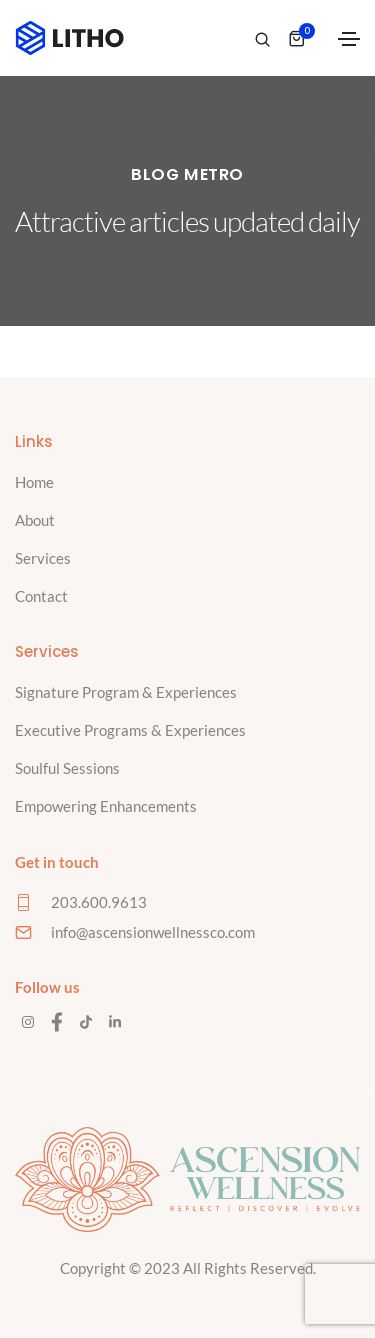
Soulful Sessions (67, 768)
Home (34, 482)
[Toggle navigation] (349, 39)
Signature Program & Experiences (126, 692)
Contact (41, 596)
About (35, 520)
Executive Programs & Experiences (130, 730)
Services (43, 558)
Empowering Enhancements (106, 806)
